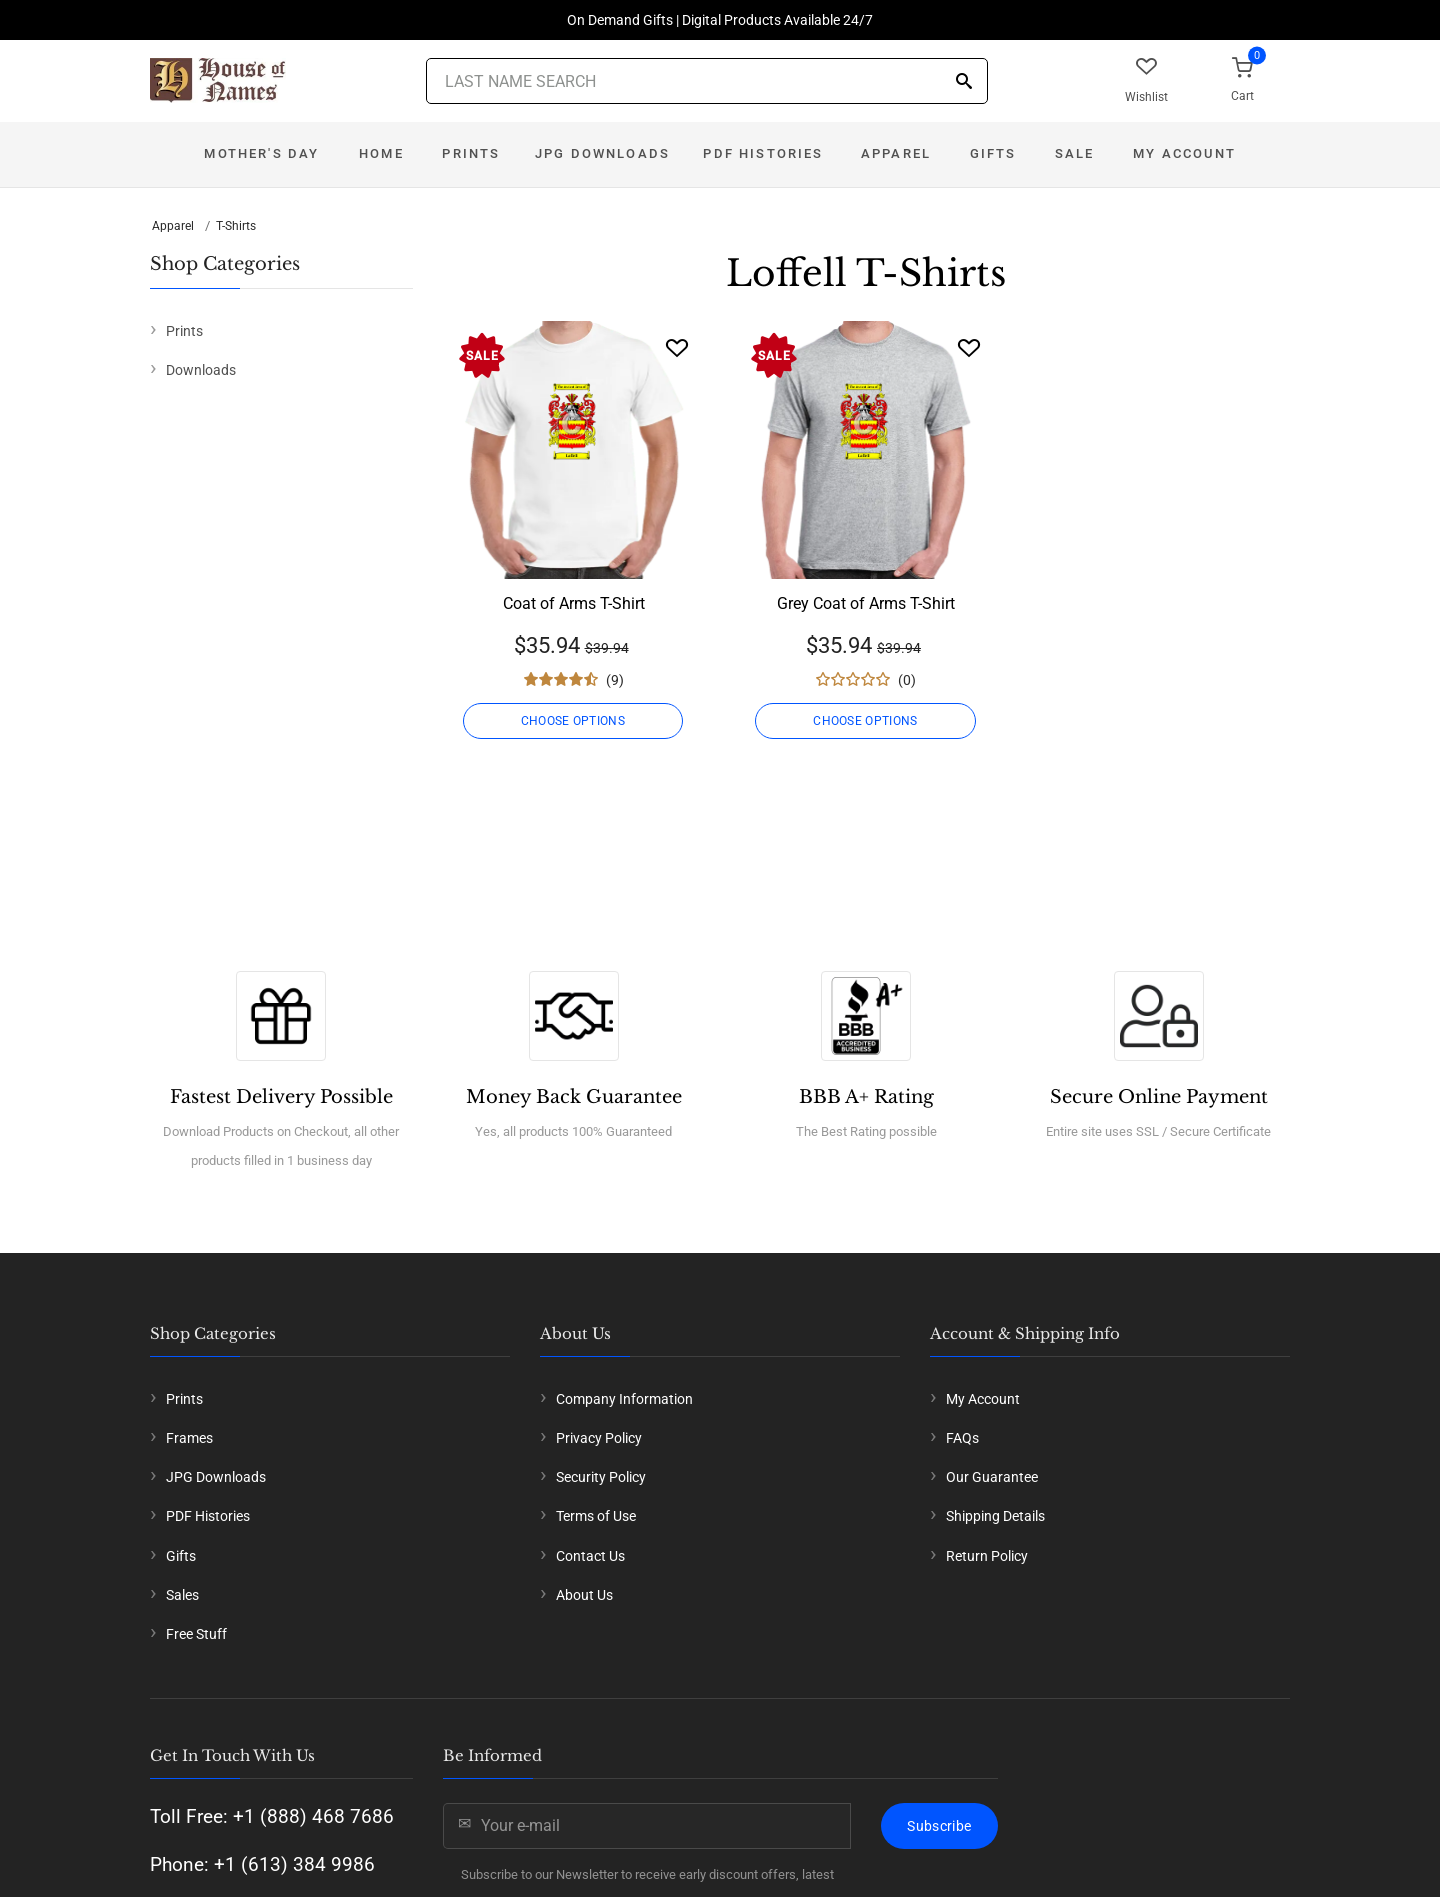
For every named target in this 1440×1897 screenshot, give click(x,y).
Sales (182, 1595)
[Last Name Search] (707, 81)
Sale (1075, 153)
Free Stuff (196, 1634)
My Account (1184, 153)
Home (381, 153)
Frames (189, 1438)
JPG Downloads (602, 153)
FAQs (962, 1438)
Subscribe (939, 1826)
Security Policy (601, 1477)
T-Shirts (236, 226)
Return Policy (987, 1556)
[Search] (964, 82)
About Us (584, 1595)
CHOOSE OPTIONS (573, 721)
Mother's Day (261, 153)
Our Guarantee (992, 1477)
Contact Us (590, 1556)
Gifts (993, 153)
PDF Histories (763, 153)
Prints (471, 153)
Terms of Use (596, 1516)
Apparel (896, 153)
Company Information (624, 1399)
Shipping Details (995, 1516)
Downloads (201, 370)
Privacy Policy (599, 1438)
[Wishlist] (677, 347)
